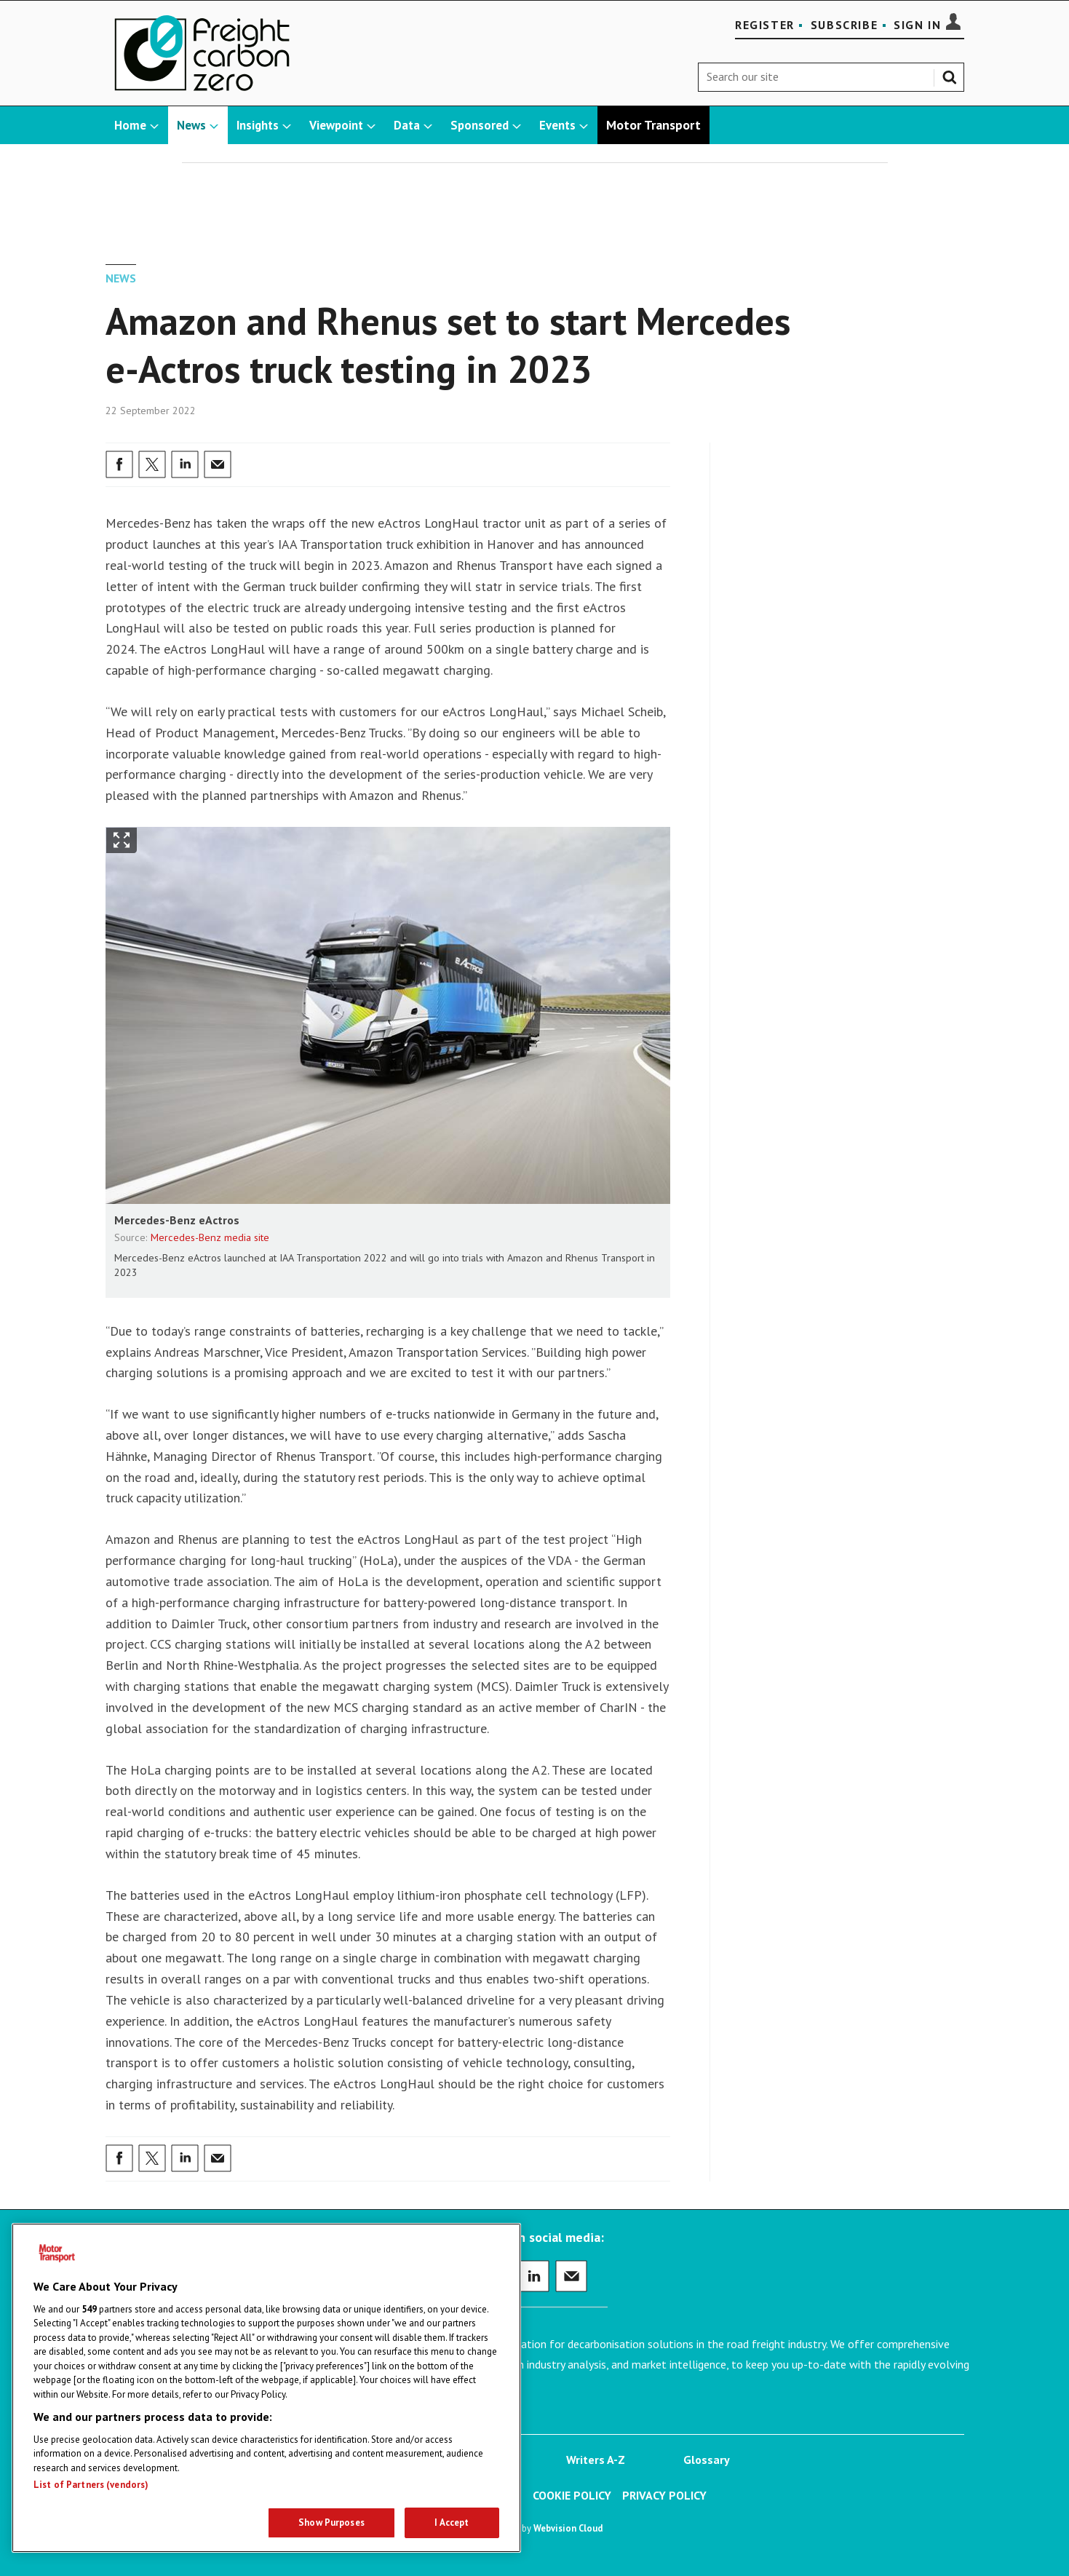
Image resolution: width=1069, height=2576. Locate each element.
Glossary (706, 2459)
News (121, 278)
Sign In (917, 24)
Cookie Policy (572, 2495)
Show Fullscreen (122, 840)
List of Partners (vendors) (90, 2484)
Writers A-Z (595, 2459)
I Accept (451, 2522)
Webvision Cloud (568, 2528)
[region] (266, 2388)
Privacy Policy (664, 2495)
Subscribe (844, 24)
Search (952, 74)
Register (765, 24)
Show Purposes (331, 2522)
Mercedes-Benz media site (210, 1237)
